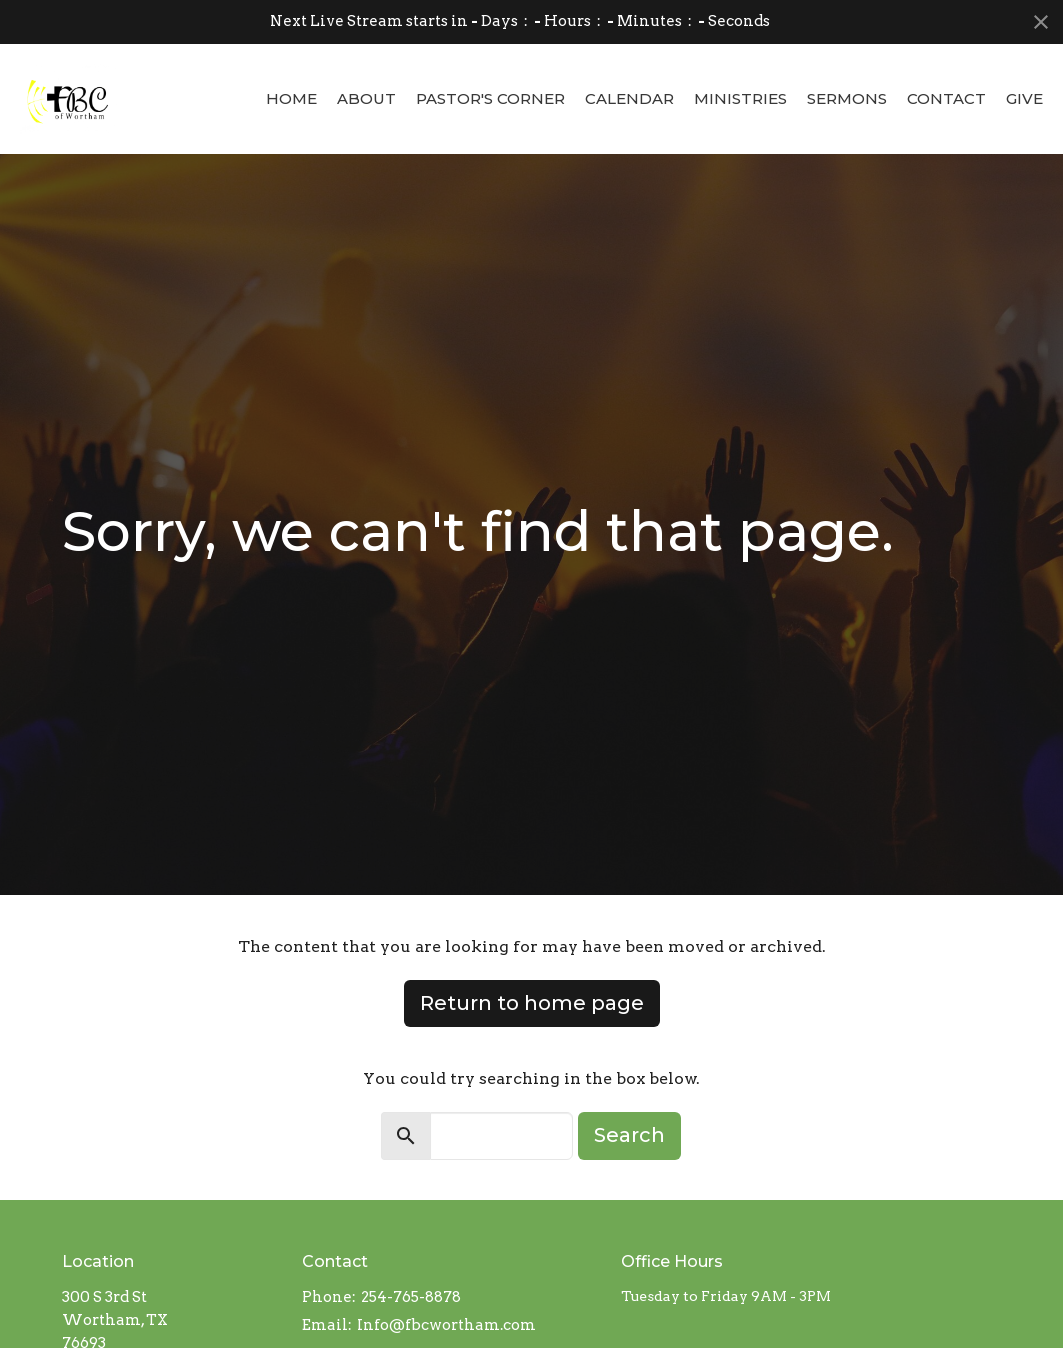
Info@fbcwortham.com (446, 1325)
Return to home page (532, 1003)
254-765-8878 (411, 1297)
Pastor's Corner (490, 98)
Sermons (847, 98)
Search (629, 1135)
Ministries (740, 98)
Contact (946, 98)
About (366, 98)
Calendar (629, 98)
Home (291, 98)
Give (1024, 98)
